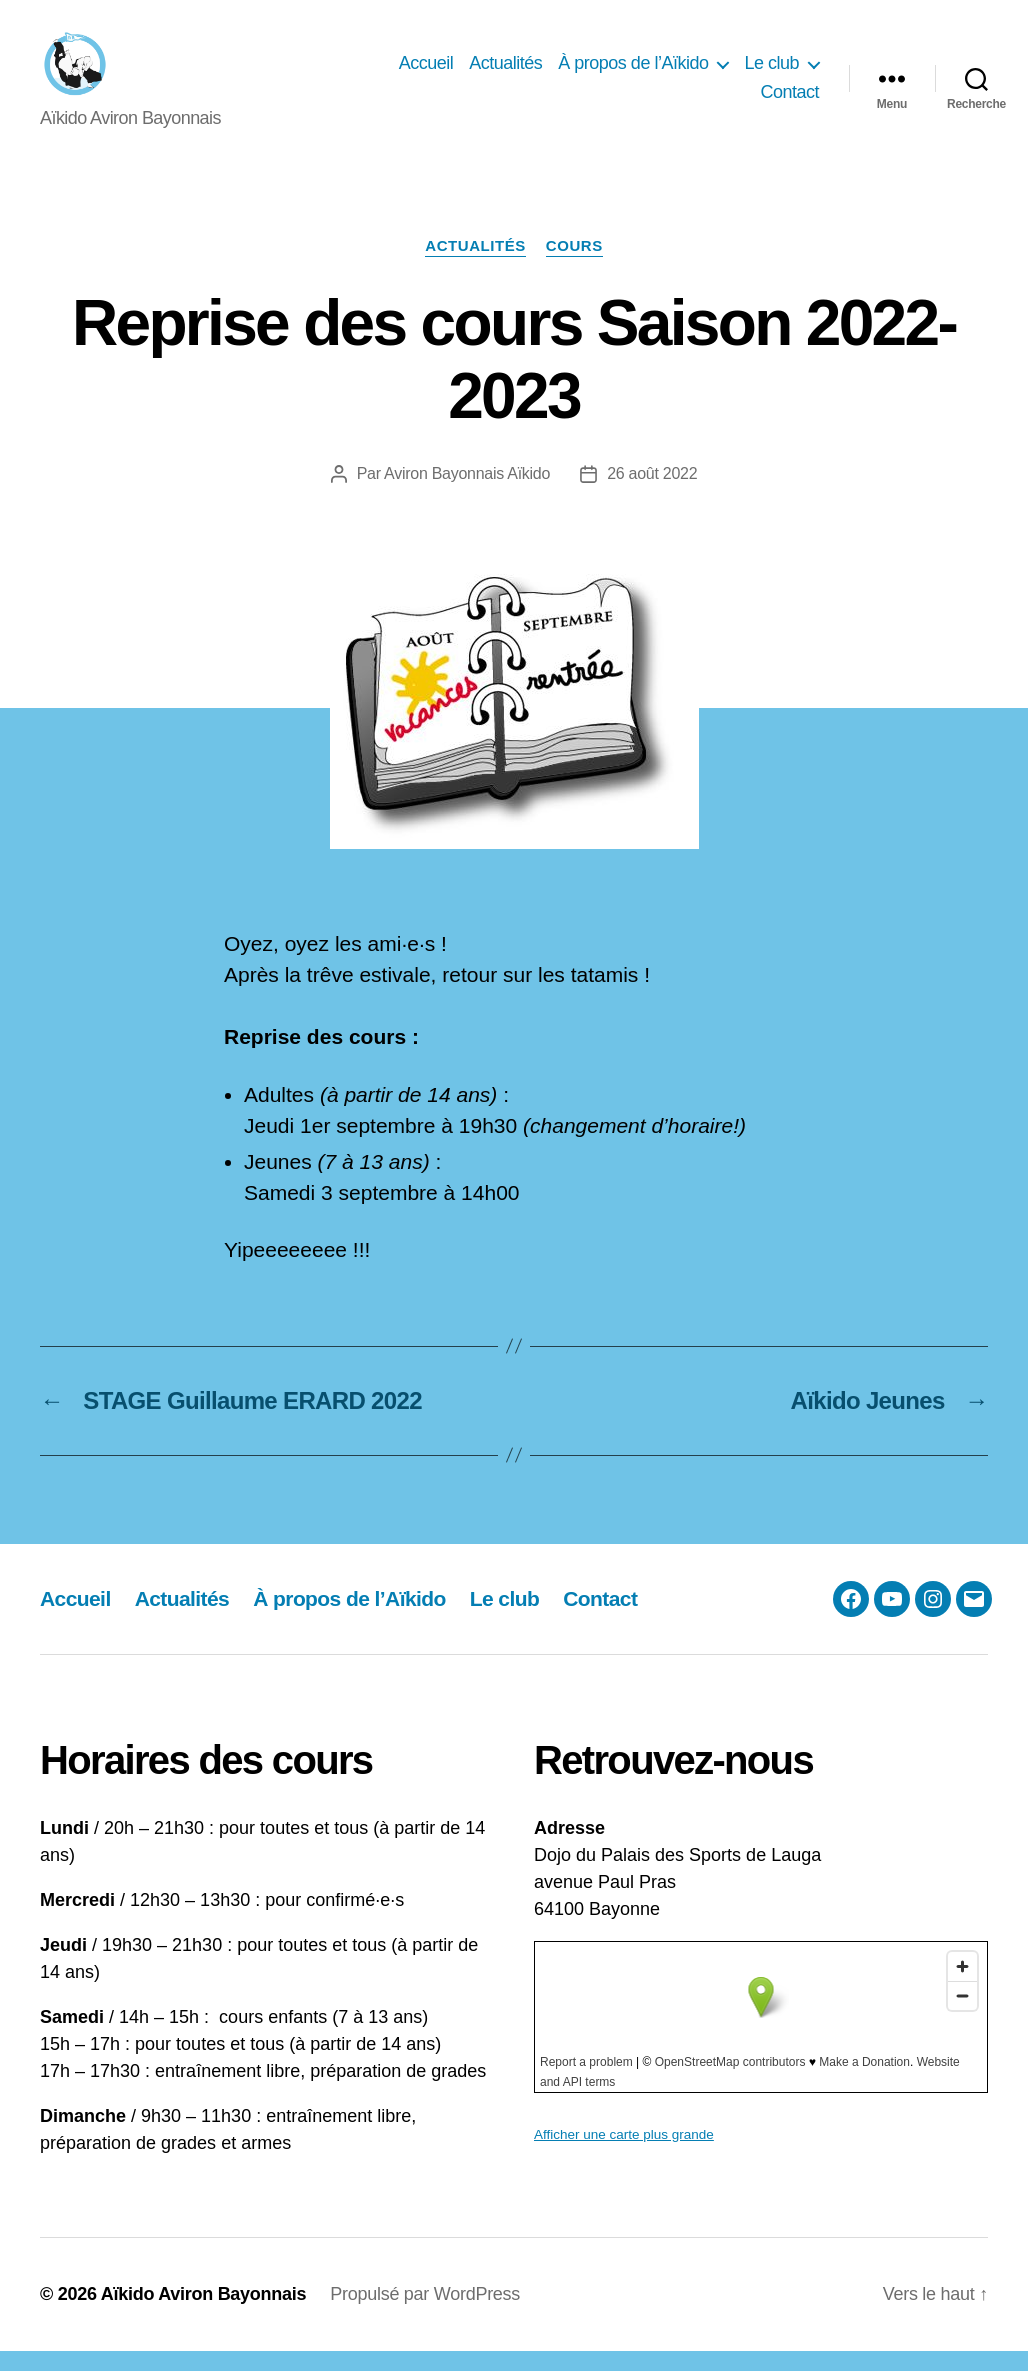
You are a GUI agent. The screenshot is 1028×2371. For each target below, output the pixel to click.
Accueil (426, 73)
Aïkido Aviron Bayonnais (204, 2314)
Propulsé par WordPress (425, 2314)
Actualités (505, 73)
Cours (574, 265)
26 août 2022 (652, 494)
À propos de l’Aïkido (633, 73)
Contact (789, 103)
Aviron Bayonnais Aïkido (467, 494)
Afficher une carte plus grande (624, 2154)
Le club (771, 73)
